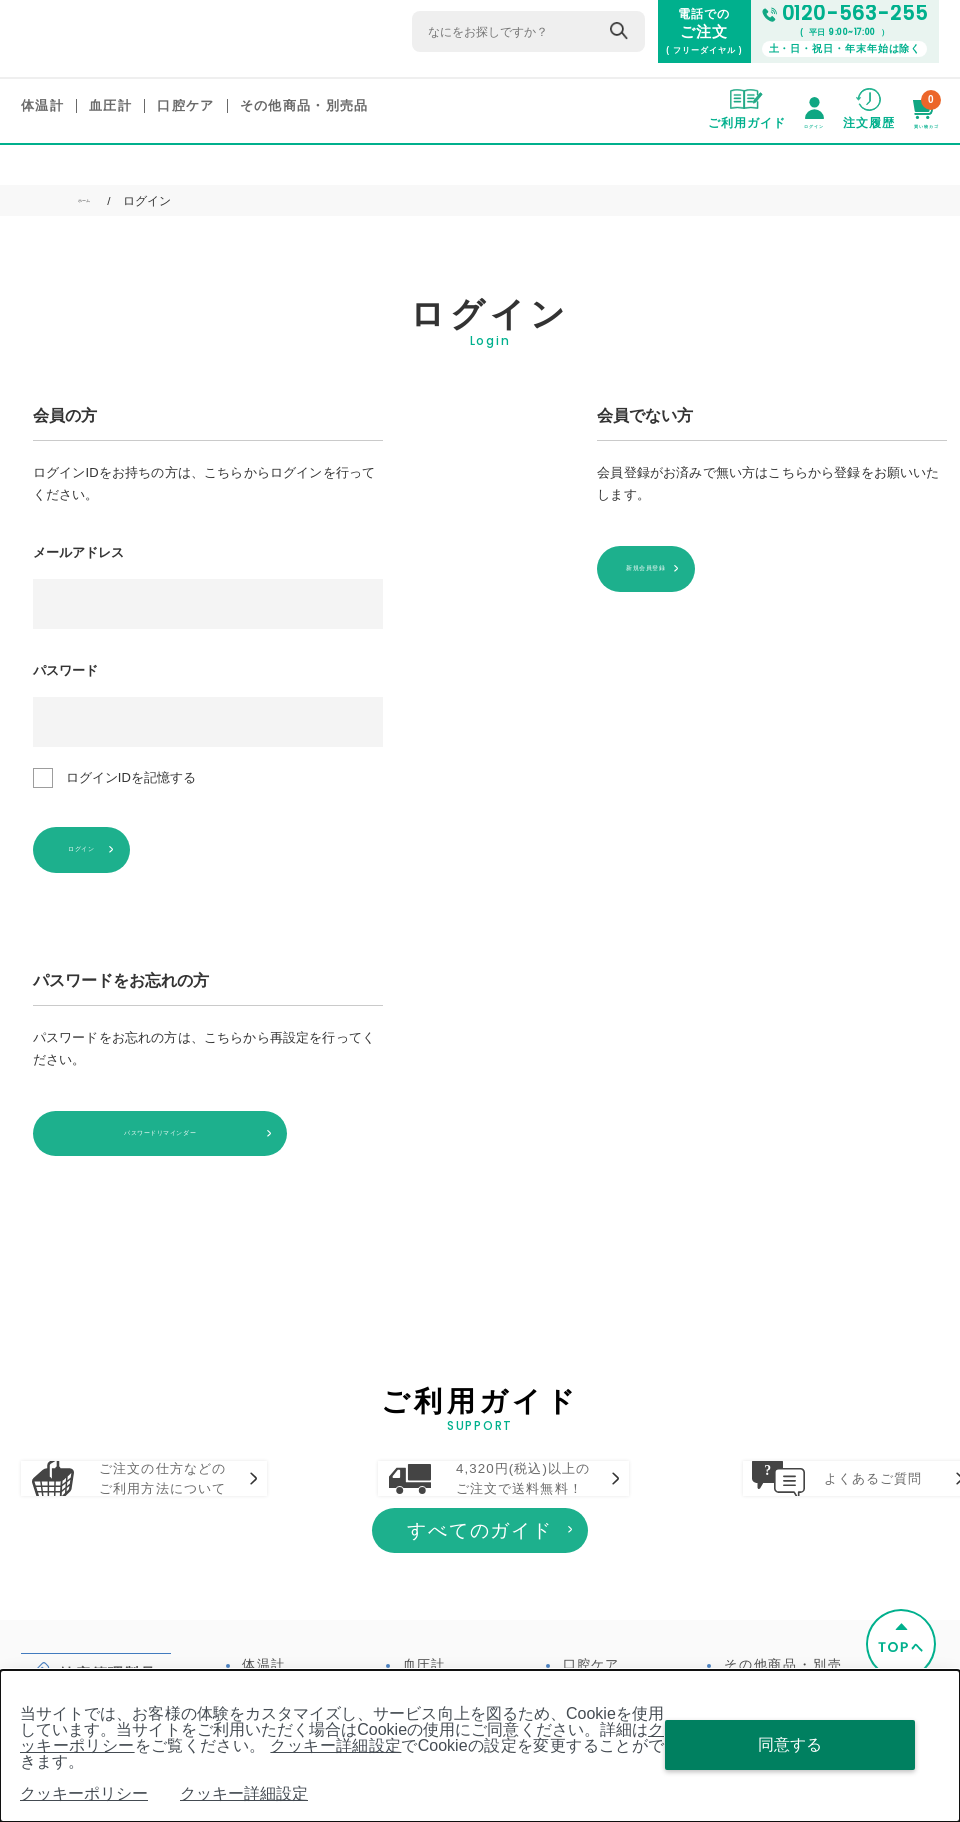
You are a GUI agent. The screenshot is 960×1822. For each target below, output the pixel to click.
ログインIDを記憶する (131, 778)
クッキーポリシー (84, 1793)
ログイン (129, 847)
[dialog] (480, 1746)
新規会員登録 (693, 566)
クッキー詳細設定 (335, 1745)
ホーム (96, 202)
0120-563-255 (851, 14)
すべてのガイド (480, 1591)
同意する (790, 1744)
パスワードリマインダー (146, 1126)
